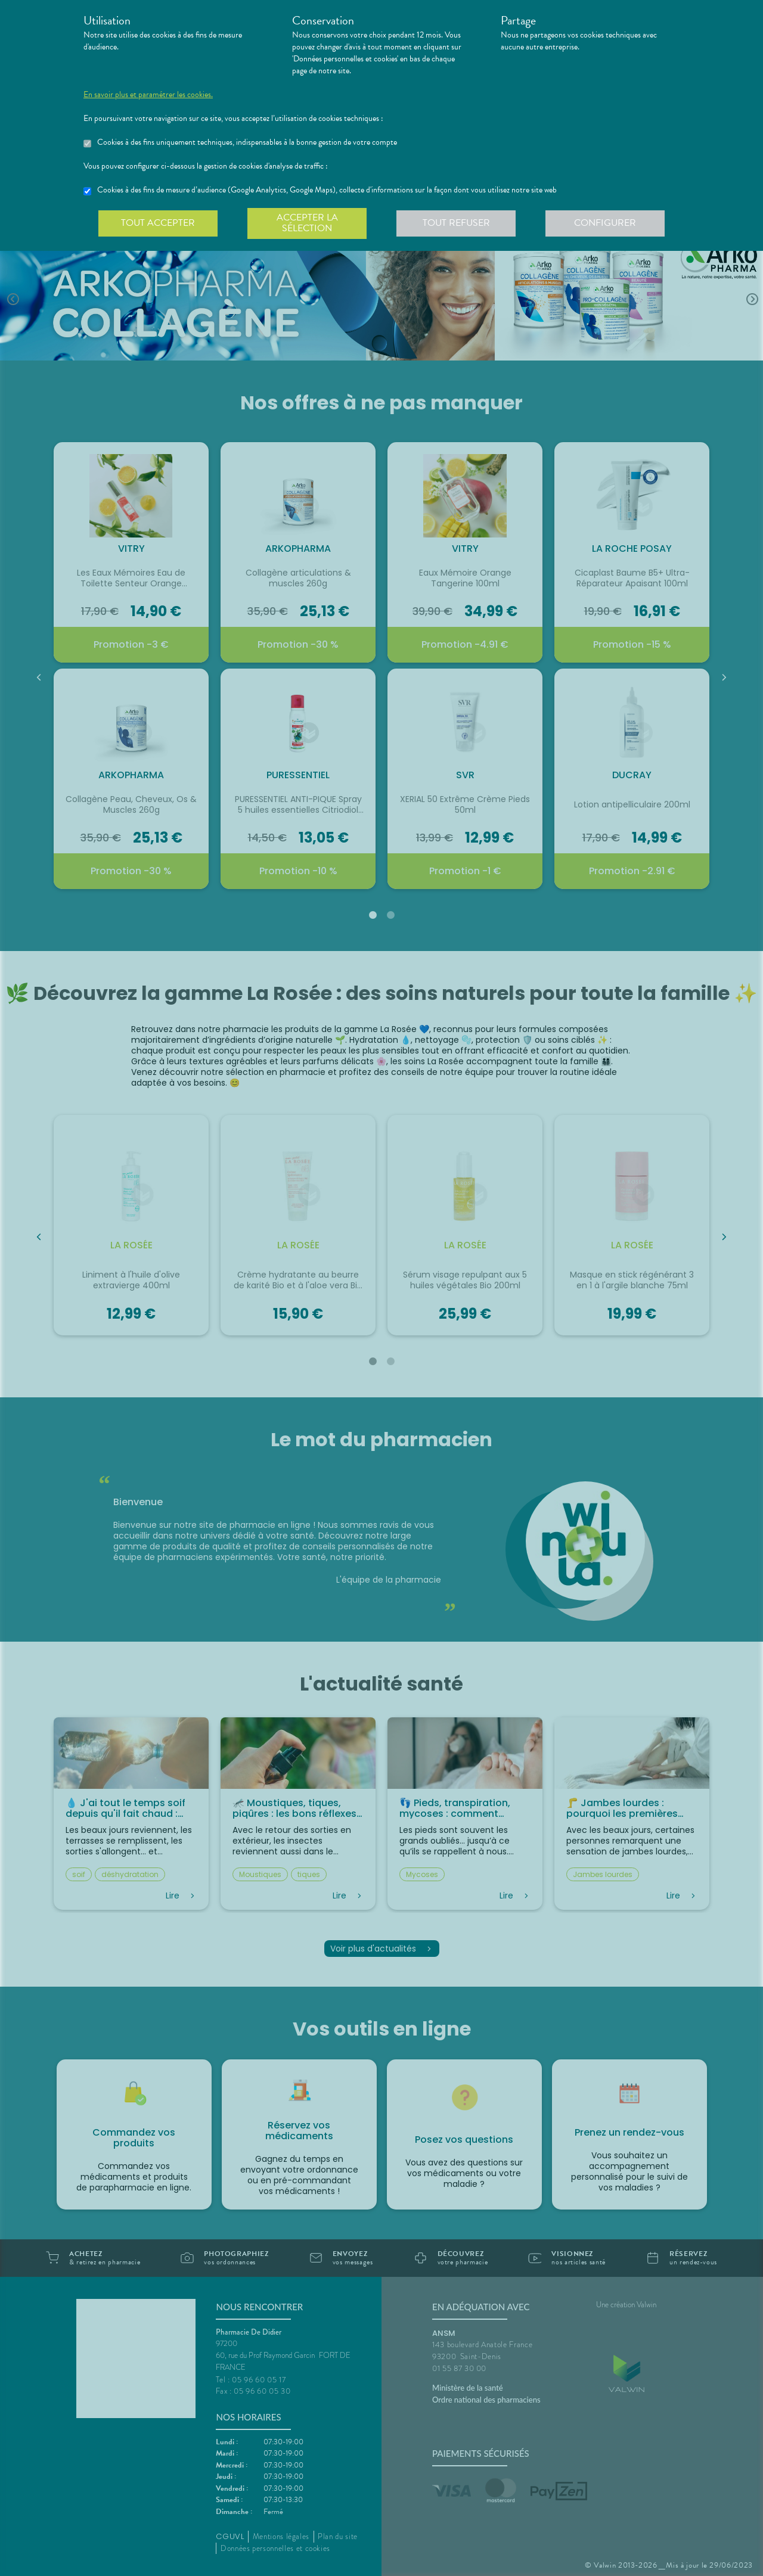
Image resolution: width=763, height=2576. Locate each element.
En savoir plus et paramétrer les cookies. (148, 95)
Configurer (605, 223)
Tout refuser (456, 223)
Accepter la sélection (307, 222)
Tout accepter (158, 223)
